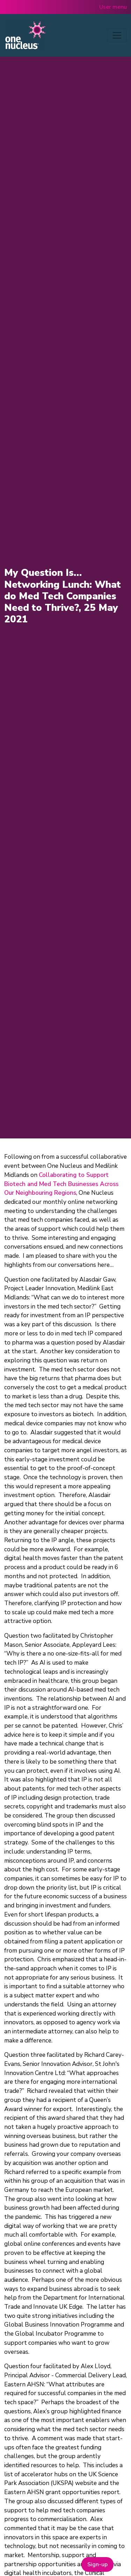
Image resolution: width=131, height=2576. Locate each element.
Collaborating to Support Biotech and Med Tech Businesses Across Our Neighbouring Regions (61, 1184)
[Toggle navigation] (117, 35)
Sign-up (97, 2564)
